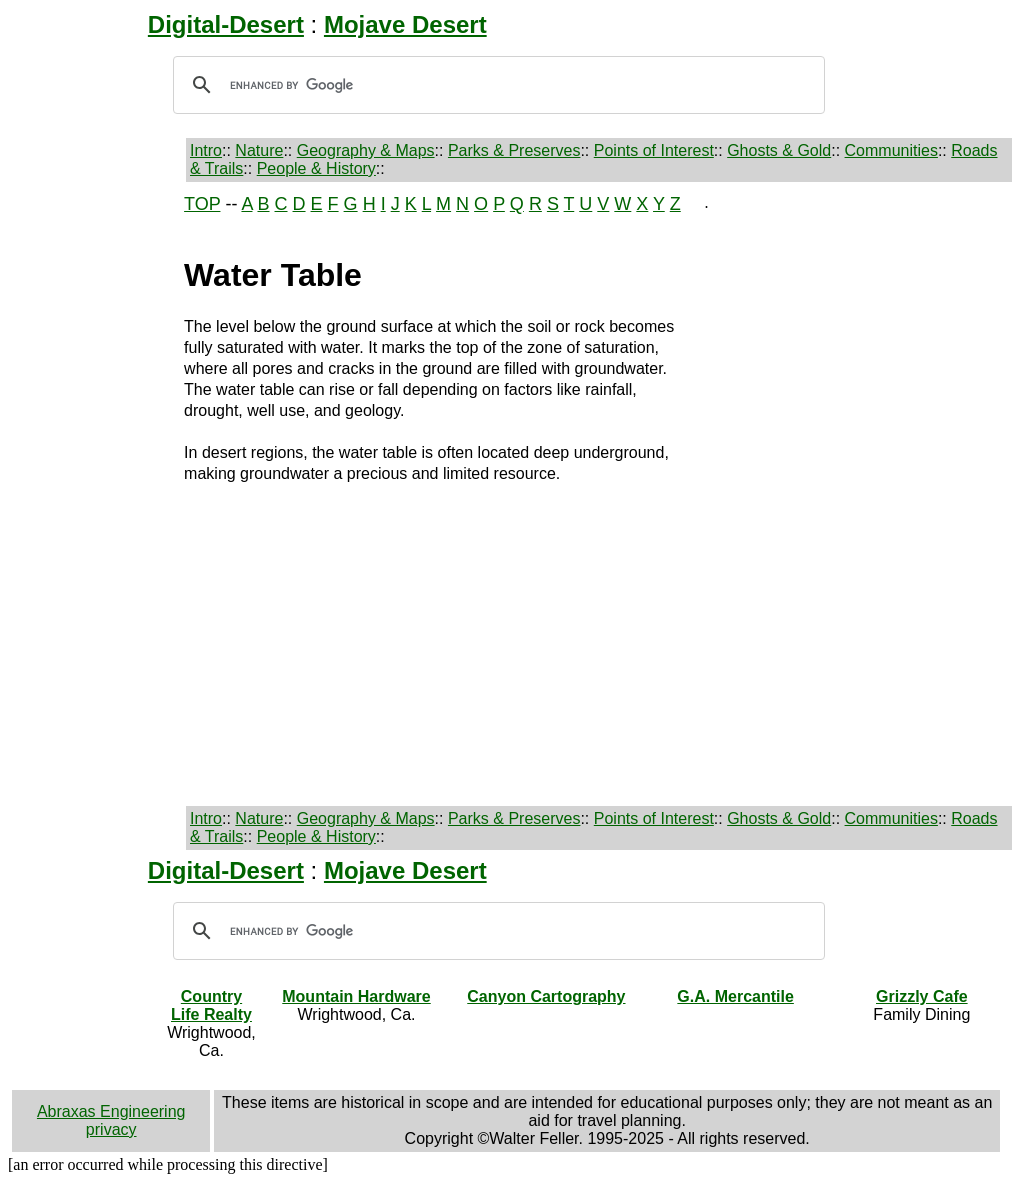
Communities (891, 150)
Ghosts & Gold (779, 150)
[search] (496, 85)
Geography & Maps (366, 150)
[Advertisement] (82, 494)
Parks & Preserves (514, 150)
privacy (111, 1129)
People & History (316, 168)
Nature (259, 150)
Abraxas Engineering (111, 1111)
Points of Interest (654, 150)
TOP (202, 204)
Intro (206, 150)
